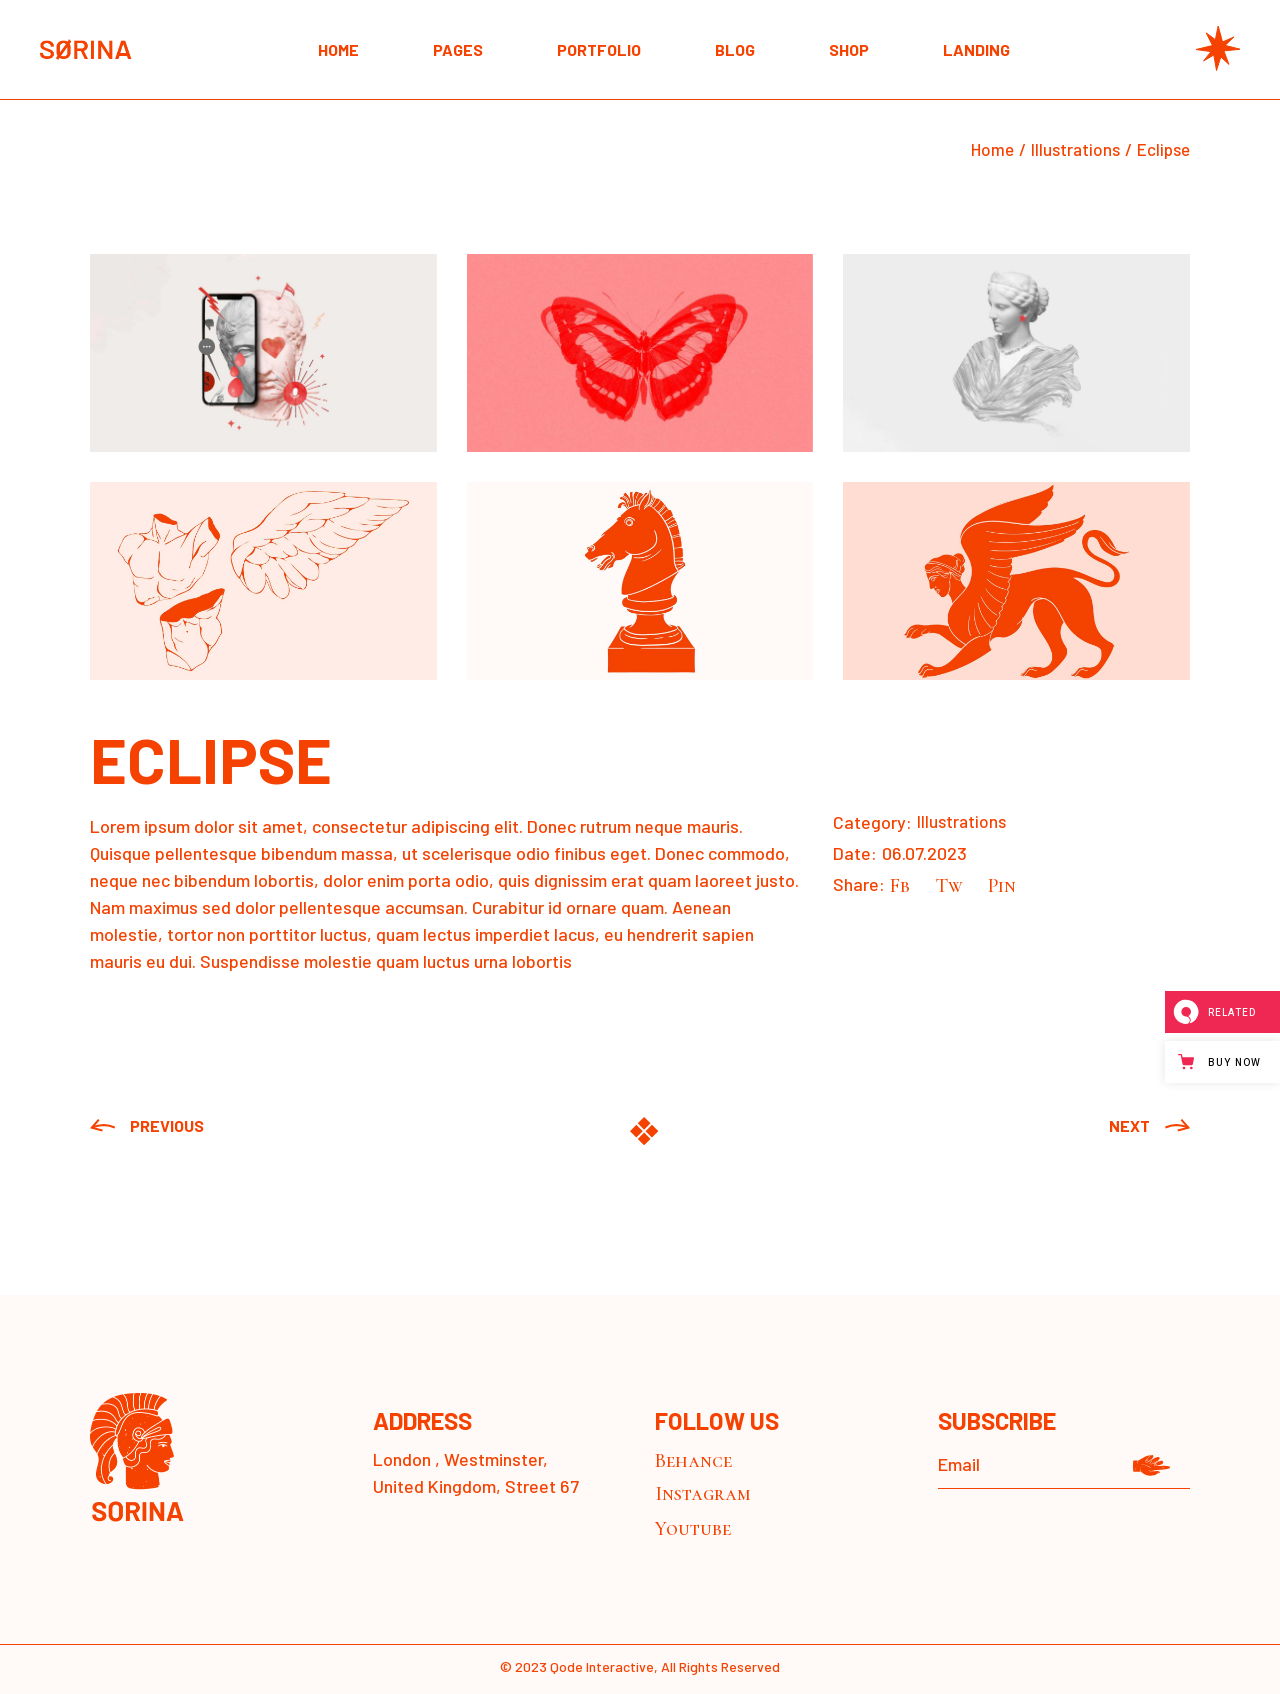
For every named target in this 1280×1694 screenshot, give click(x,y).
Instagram (703, 1494)
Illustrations (961, 821)
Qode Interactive (602, 1666)
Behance (693, 1461)
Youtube (693, 1529)
